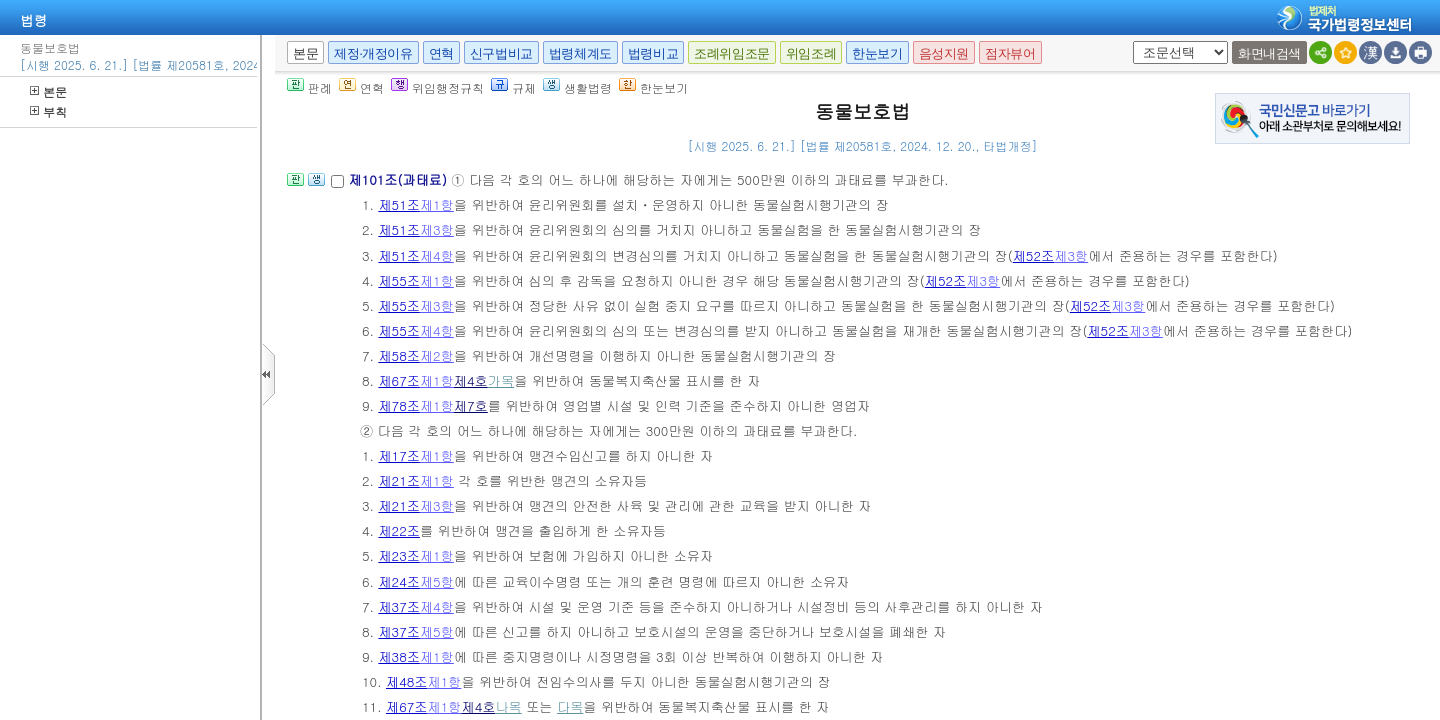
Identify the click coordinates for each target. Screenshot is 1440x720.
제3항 (437, 229)
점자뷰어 (1010, 53)
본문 (48, 91)
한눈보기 (877, 53)
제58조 (399, 355)
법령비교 (653, 53)
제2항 (437, 355)
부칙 (48, 111)
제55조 (399, 280)
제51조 (399, 204)
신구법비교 (501, 53)
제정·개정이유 (373, 53)
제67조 (399, 380)
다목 (570, 706)
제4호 (471, 380)
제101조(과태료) (399, 179)
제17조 (399, 455)
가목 (501, 380)
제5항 (437, 581)
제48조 (407, 681)
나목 (508, 706)
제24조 (399, 581)
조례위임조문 (732, 53)
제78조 (399, 405)
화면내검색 (1269, 53)
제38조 (399, 656)
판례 (309, 87)
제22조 (399, 530)
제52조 (1034, 255)
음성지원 (944, 53)
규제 (513, 87)
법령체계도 (580, 53)
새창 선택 (1129, 41)
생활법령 (577, 87)
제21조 (399, 480)
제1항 (437, 204)
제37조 (399, 606)
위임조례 (811, 53)
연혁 (441, 53)
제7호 (471, 405)
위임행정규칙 (437, 87)
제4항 (437, 255)
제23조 (399, 555)
